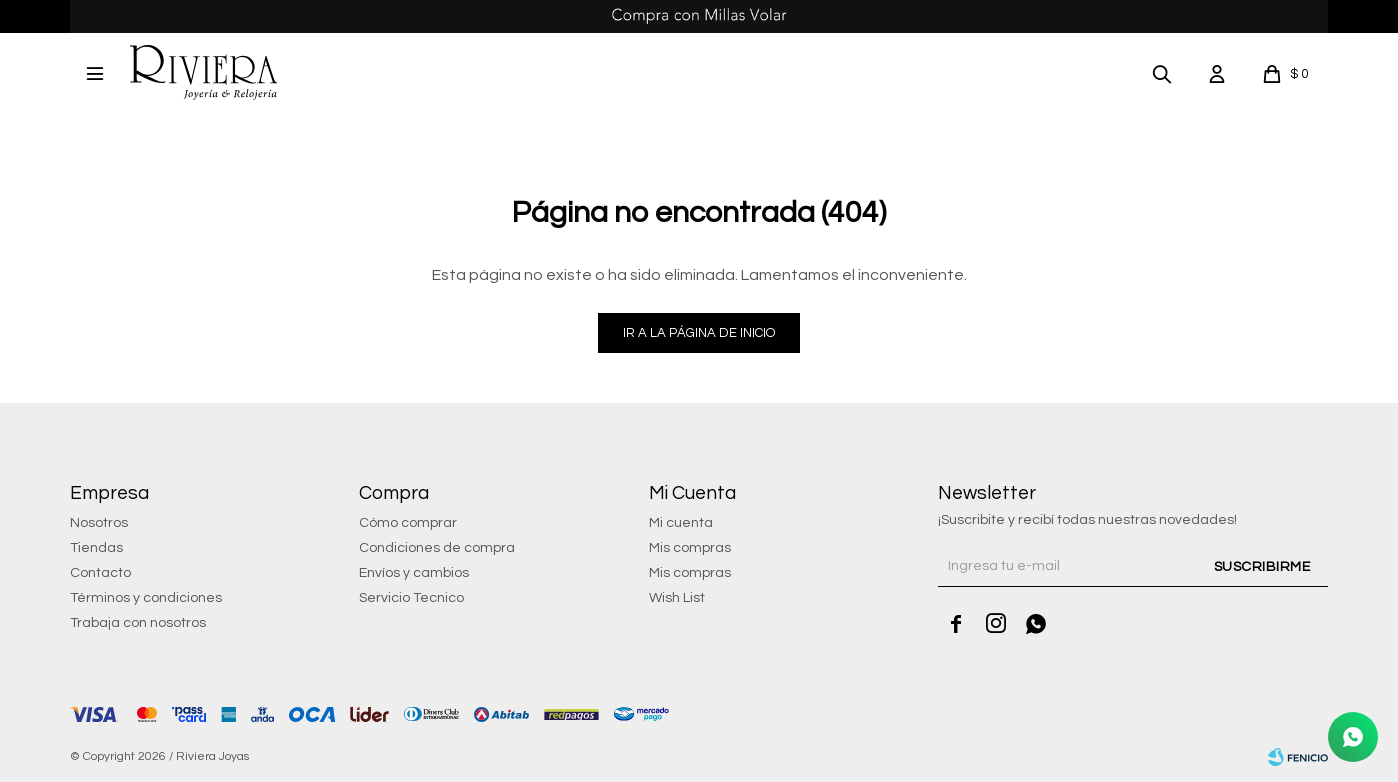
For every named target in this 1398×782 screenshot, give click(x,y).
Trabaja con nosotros (138, 623)
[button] (1162, 73)
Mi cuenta (681, 523)
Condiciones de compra (437, 548)
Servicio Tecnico (411, 598)
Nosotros (99, 523)
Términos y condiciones (146, 598)
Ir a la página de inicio (699, 333)
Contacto (100, 573)
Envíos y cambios (414, 573)
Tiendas (96, 548)
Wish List (677, 598)
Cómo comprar (408, 523)
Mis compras (690, 548)
